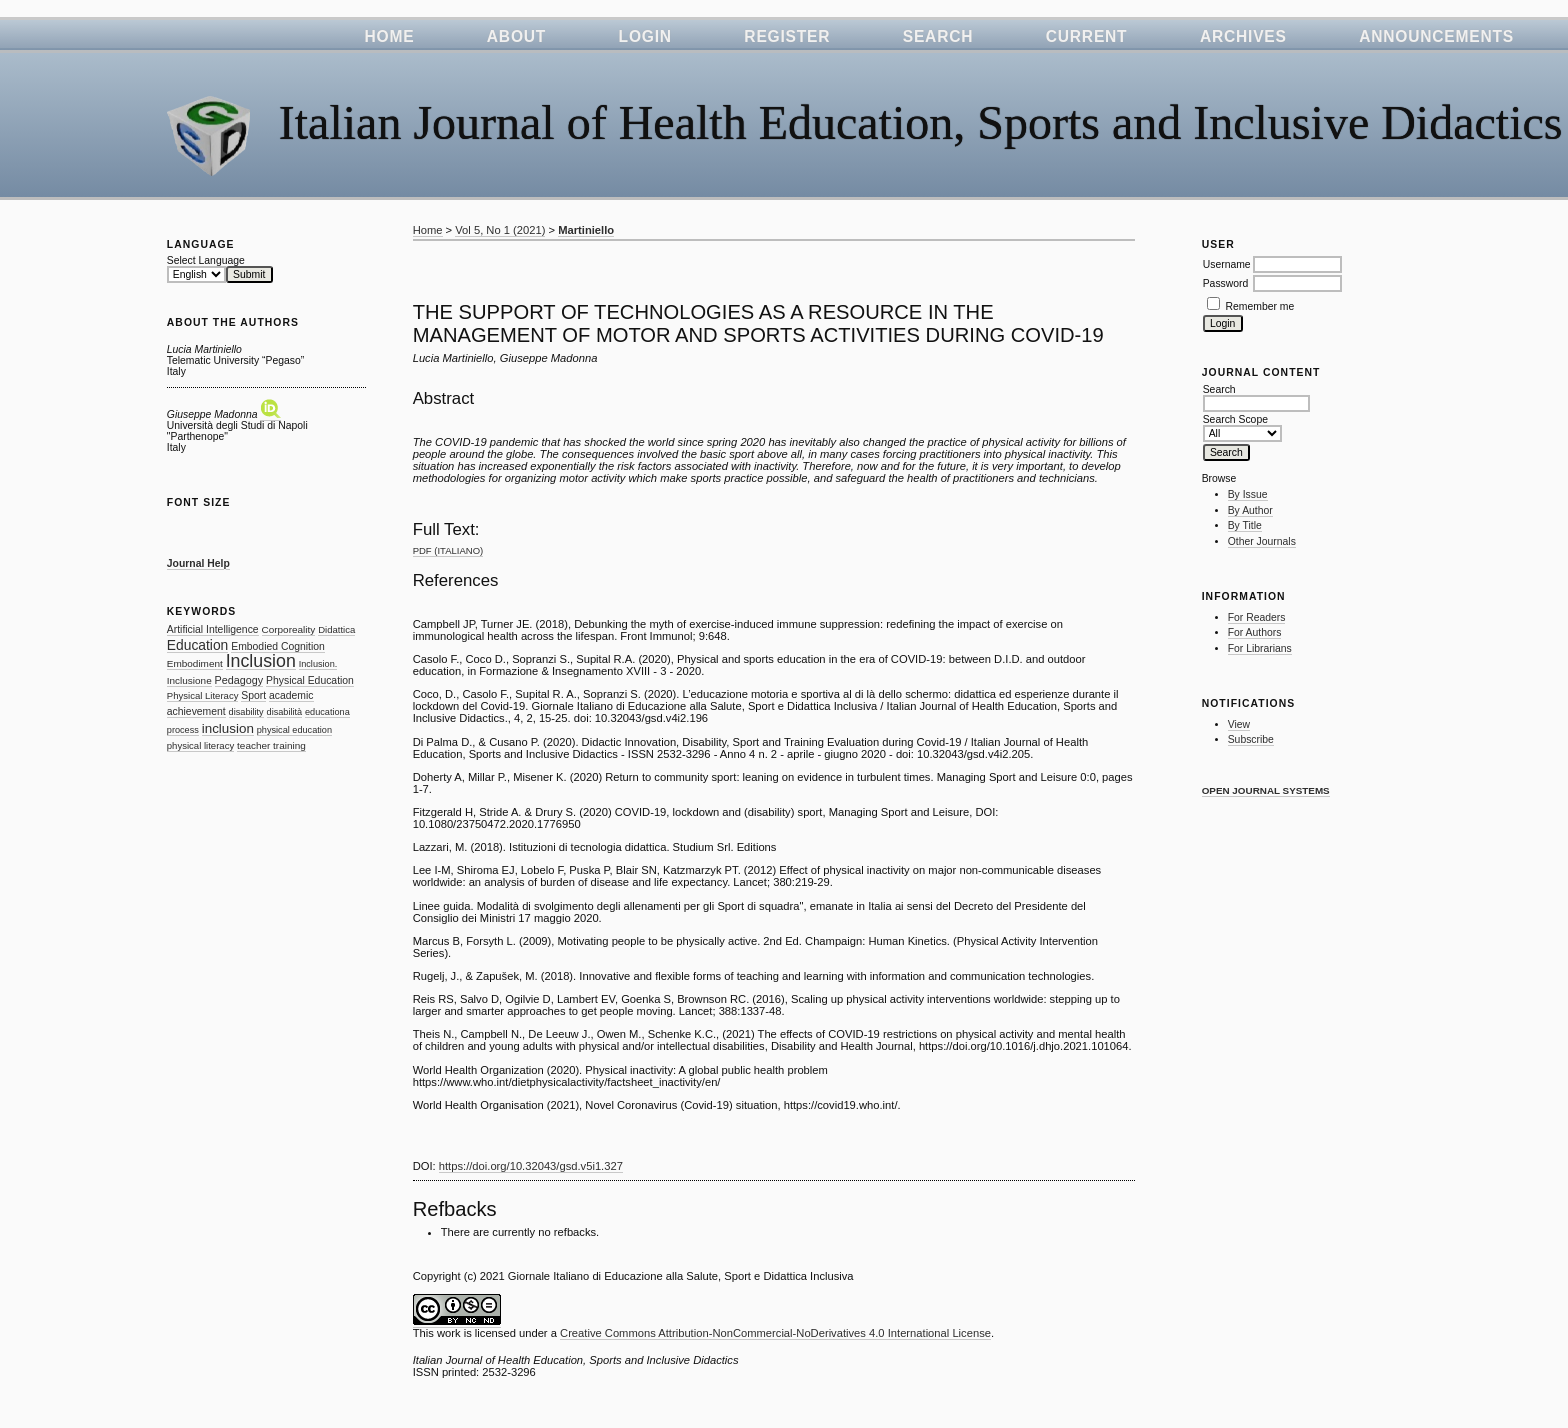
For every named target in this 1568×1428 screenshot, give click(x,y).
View (1239, 724)
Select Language (206, 260)
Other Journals (1262, 541)
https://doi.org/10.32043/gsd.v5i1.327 (531, 1166)
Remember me (1260, 306)
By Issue (1248, 494)
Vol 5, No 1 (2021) (500, 230)
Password (1226, 283)
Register (787, 36)
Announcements (1436, 36)
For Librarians (1260, 648)
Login (645, 36)
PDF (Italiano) (448, 550)
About (516, 36)
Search (938, 36)
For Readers (1257, 617)
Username (1227, 264)
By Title (1245, 525)
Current (1087, 36)
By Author (1250, 510)
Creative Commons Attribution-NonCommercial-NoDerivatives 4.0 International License (775, 1333)
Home (389, 36)
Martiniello (586, 230)
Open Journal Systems (1266, 790)
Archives (1243, 36)
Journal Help (198, 563)
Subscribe (1251, 739)
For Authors (1255, 632)
